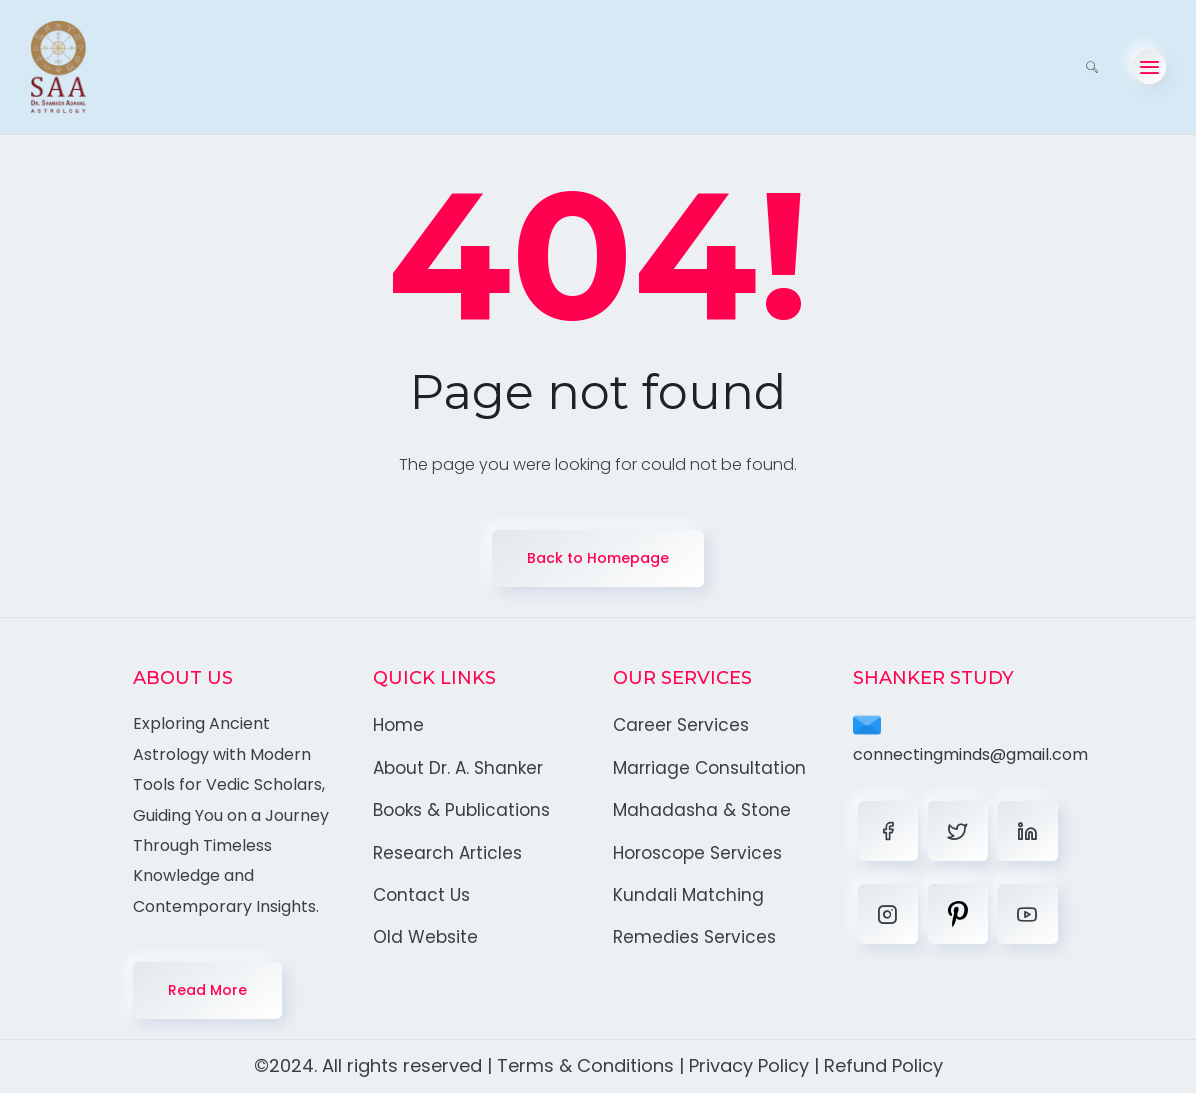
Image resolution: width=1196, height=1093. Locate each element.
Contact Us (421, 895)
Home (398, 725)
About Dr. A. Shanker (458, 768)
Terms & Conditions (585, 1065)
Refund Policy (883, 1065)
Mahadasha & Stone (702, 810)
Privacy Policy (749, 1065)
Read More (207, 990)
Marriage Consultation (709, 768)
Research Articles (447, 853)
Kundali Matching (688, 895)
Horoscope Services (697, 853)
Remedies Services (694, 937)
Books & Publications (461, 810)
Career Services (681, 725)
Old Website (425, 937)
